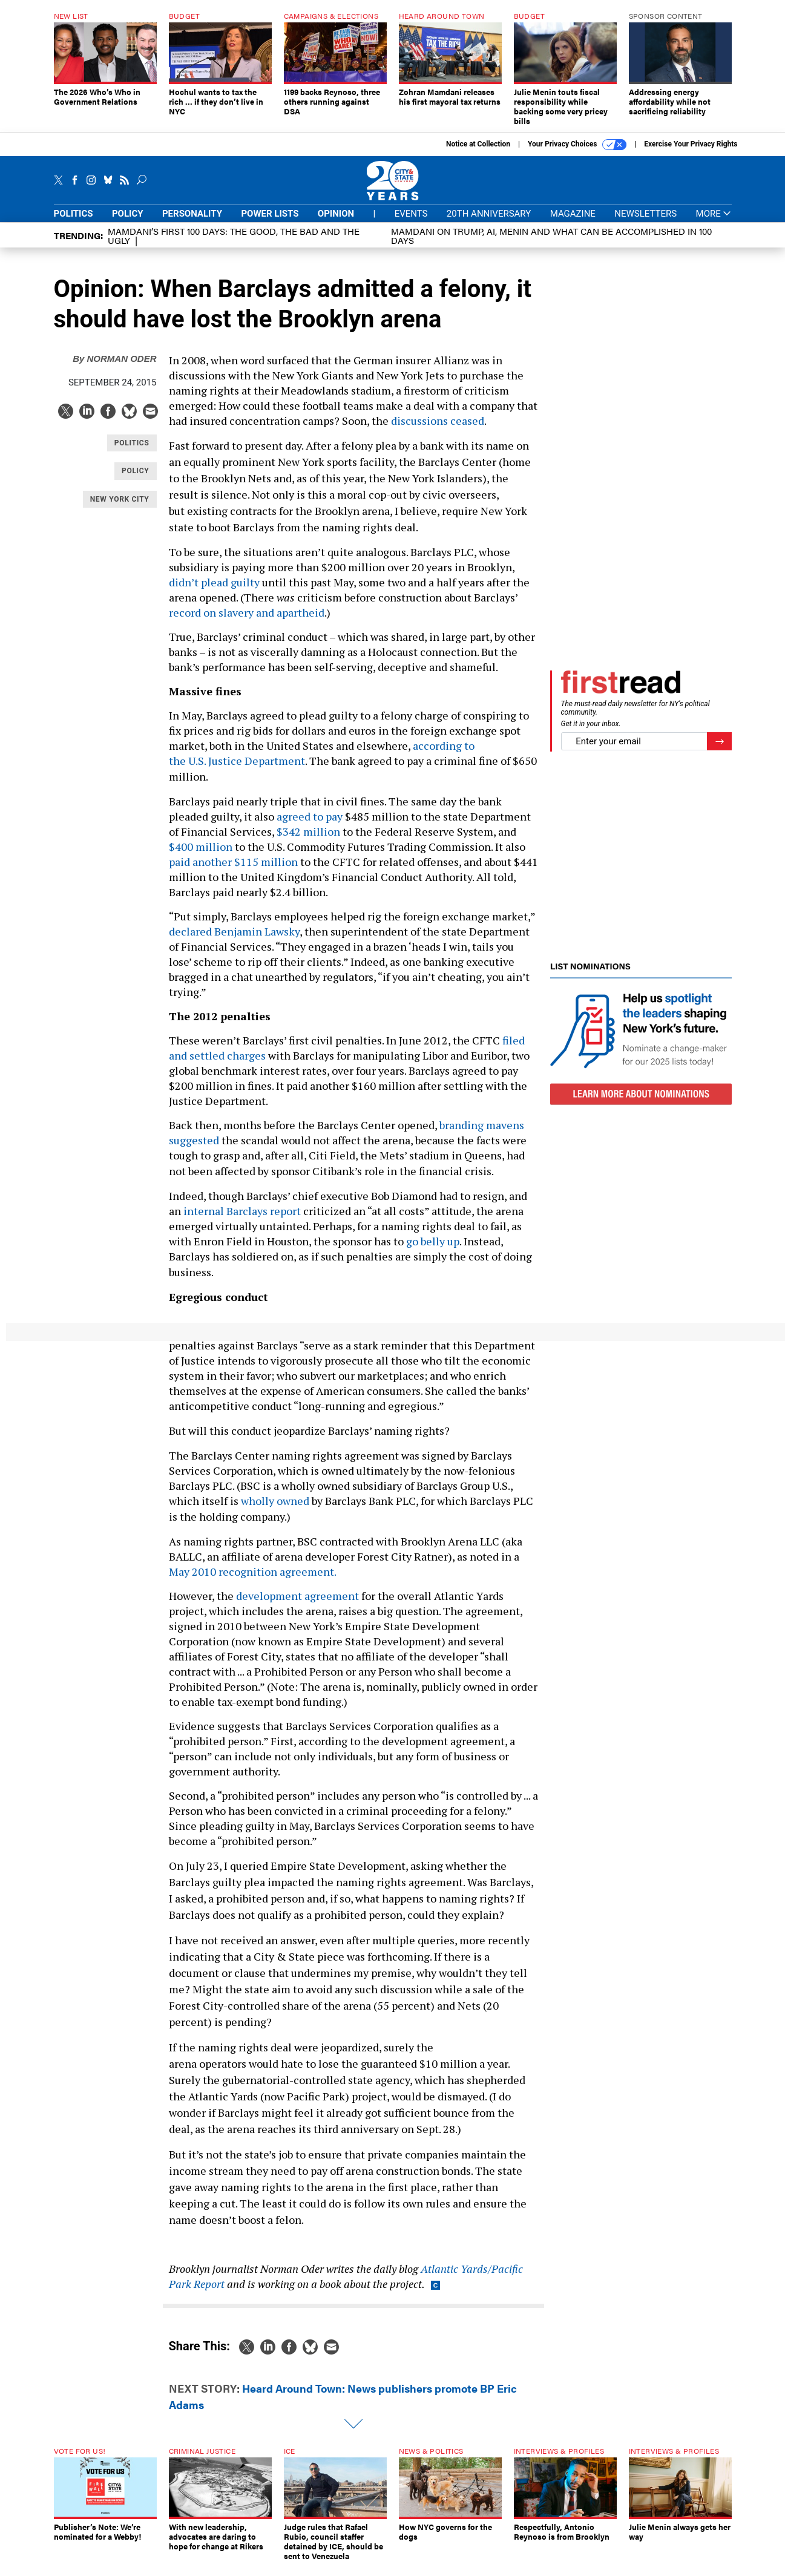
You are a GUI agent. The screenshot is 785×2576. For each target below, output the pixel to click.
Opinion (336, 213)
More (714, 213)
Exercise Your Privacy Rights (690, 144)
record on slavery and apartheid (246, 612)
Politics (73, 213)
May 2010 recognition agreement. (253, 1571)
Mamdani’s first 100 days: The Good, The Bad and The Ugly (234, 235)
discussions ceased (437, 420)
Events (411, 213)
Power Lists (269, 213)
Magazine (573, 213)
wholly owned (276, 1500)
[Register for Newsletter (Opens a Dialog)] (719, 741)
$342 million (308, 831)
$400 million (200, 846)
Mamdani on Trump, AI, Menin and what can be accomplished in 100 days (551, 235)
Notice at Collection (478, 144)
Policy (127, 213)
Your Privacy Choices (577, 144)
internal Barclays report (243, 1211)
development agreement (297, 1595)
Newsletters (645, 213)
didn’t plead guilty (214, 582)
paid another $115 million (233, 861)
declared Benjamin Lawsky (234, 931)
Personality (192, 213)
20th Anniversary (489, 213)
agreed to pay (310, 816)
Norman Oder (114, 358)
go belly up (432, 1241)
